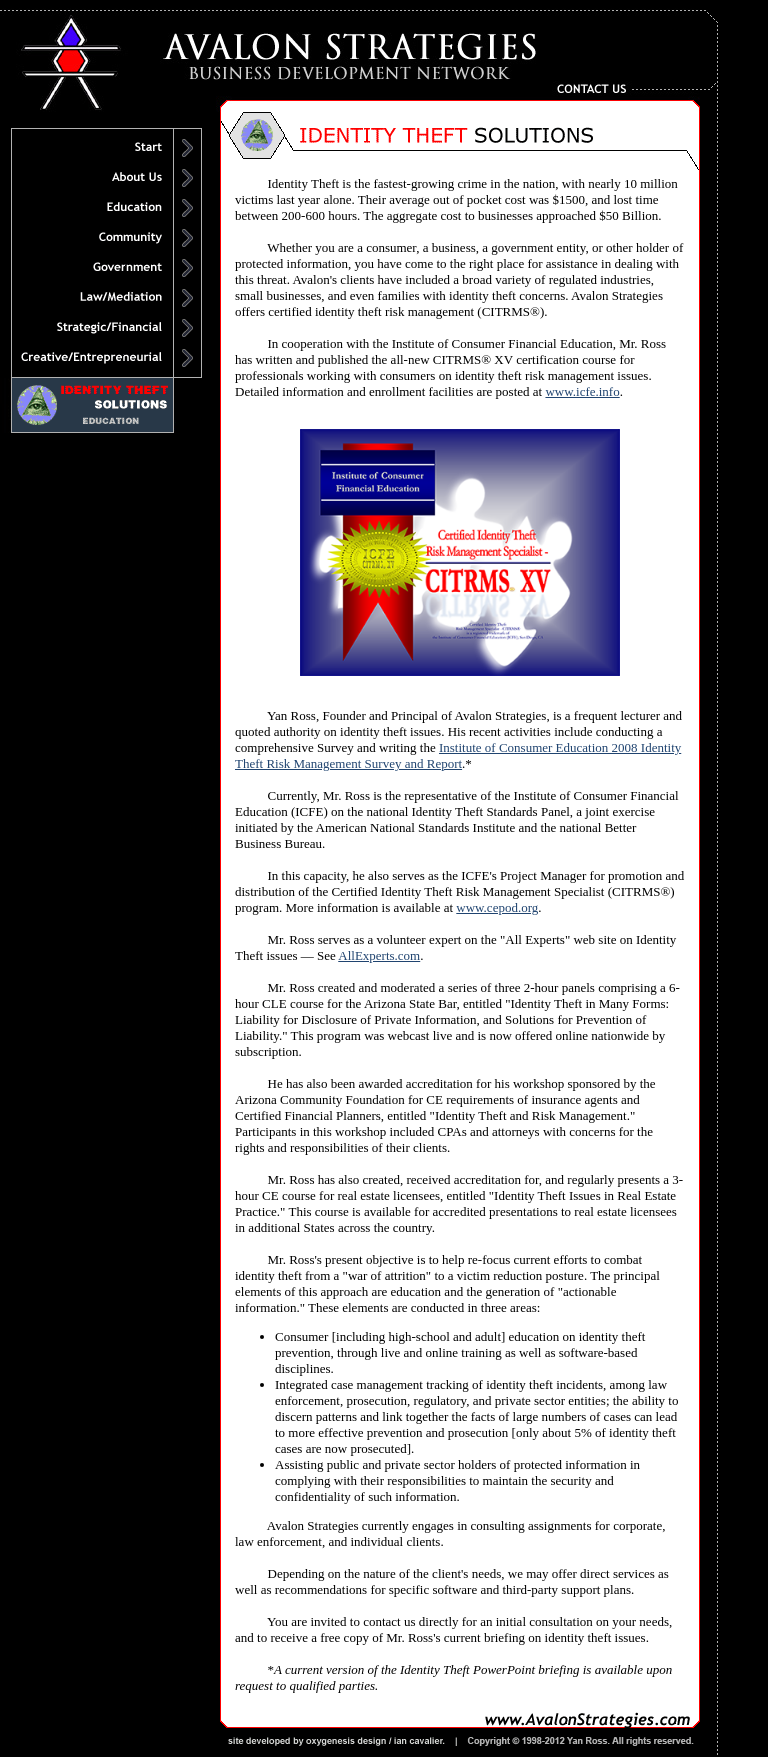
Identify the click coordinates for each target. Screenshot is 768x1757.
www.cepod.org (497, 907)
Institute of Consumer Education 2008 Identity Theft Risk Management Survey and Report (458, 755)
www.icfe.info (582, 391)
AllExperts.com (379, 955)
